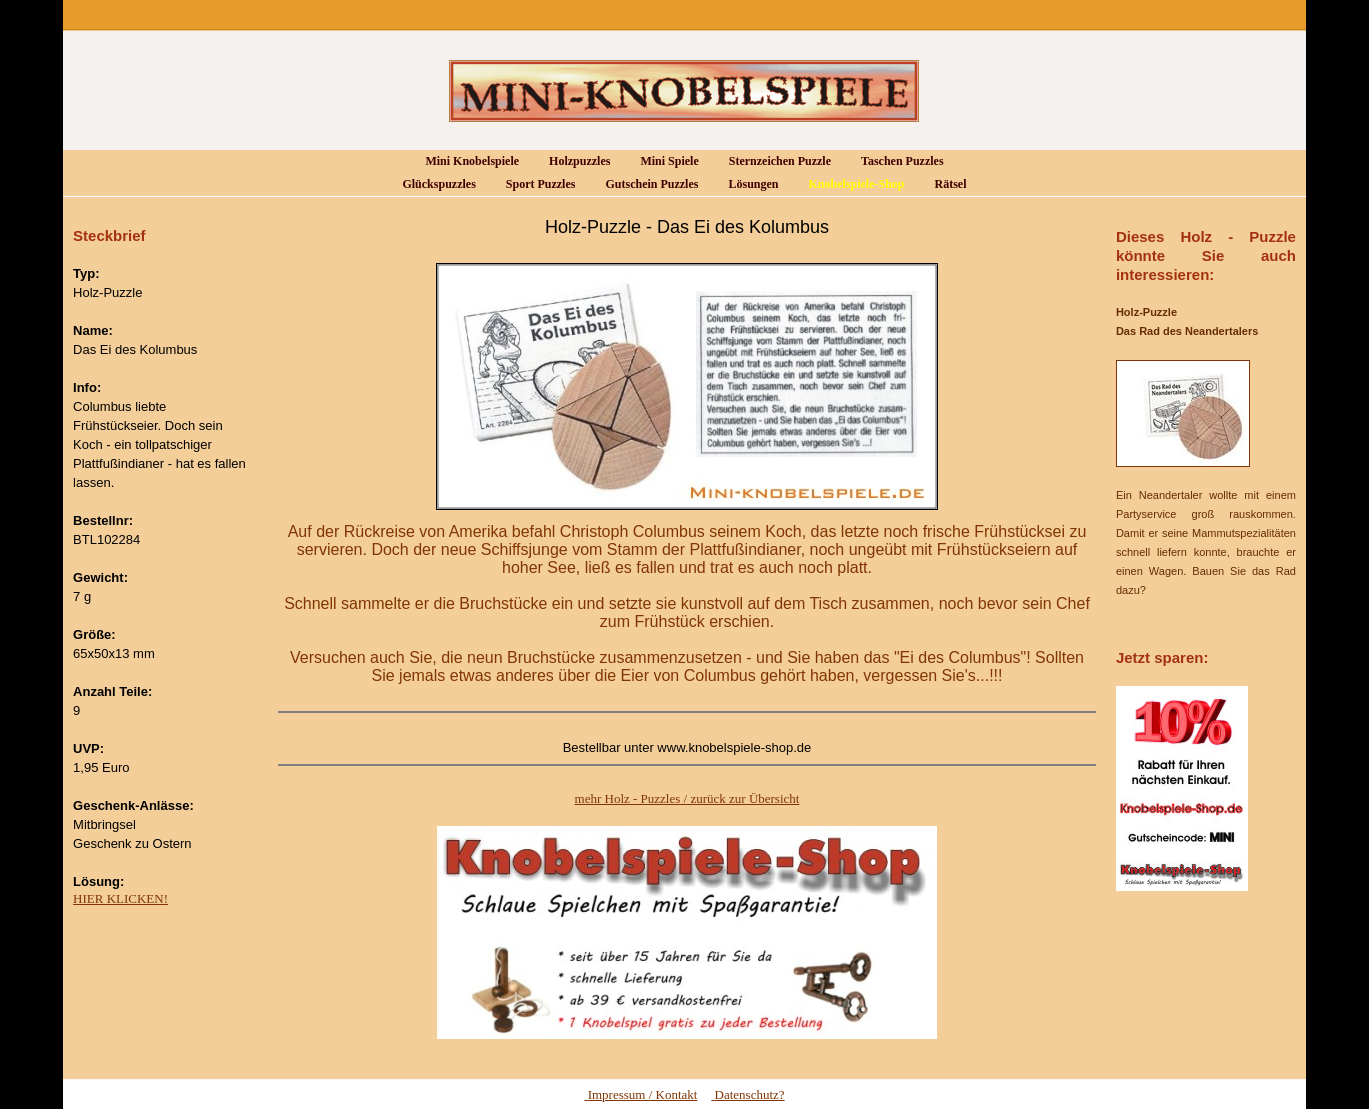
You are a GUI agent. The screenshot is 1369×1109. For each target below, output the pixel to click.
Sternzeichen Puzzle (773, 161)
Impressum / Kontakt (640, 1094)
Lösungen (746, 184)
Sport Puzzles (534, 184)
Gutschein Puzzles (645, 184)
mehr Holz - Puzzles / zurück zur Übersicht (687, 798)
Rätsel (944, 184)
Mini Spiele (662, 161)
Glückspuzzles (432, 184)
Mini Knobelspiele (465, 161)
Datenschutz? (747, 1094)
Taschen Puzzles (896, 161)
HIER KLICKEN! (120, 898)
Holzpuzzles (573, 161)
